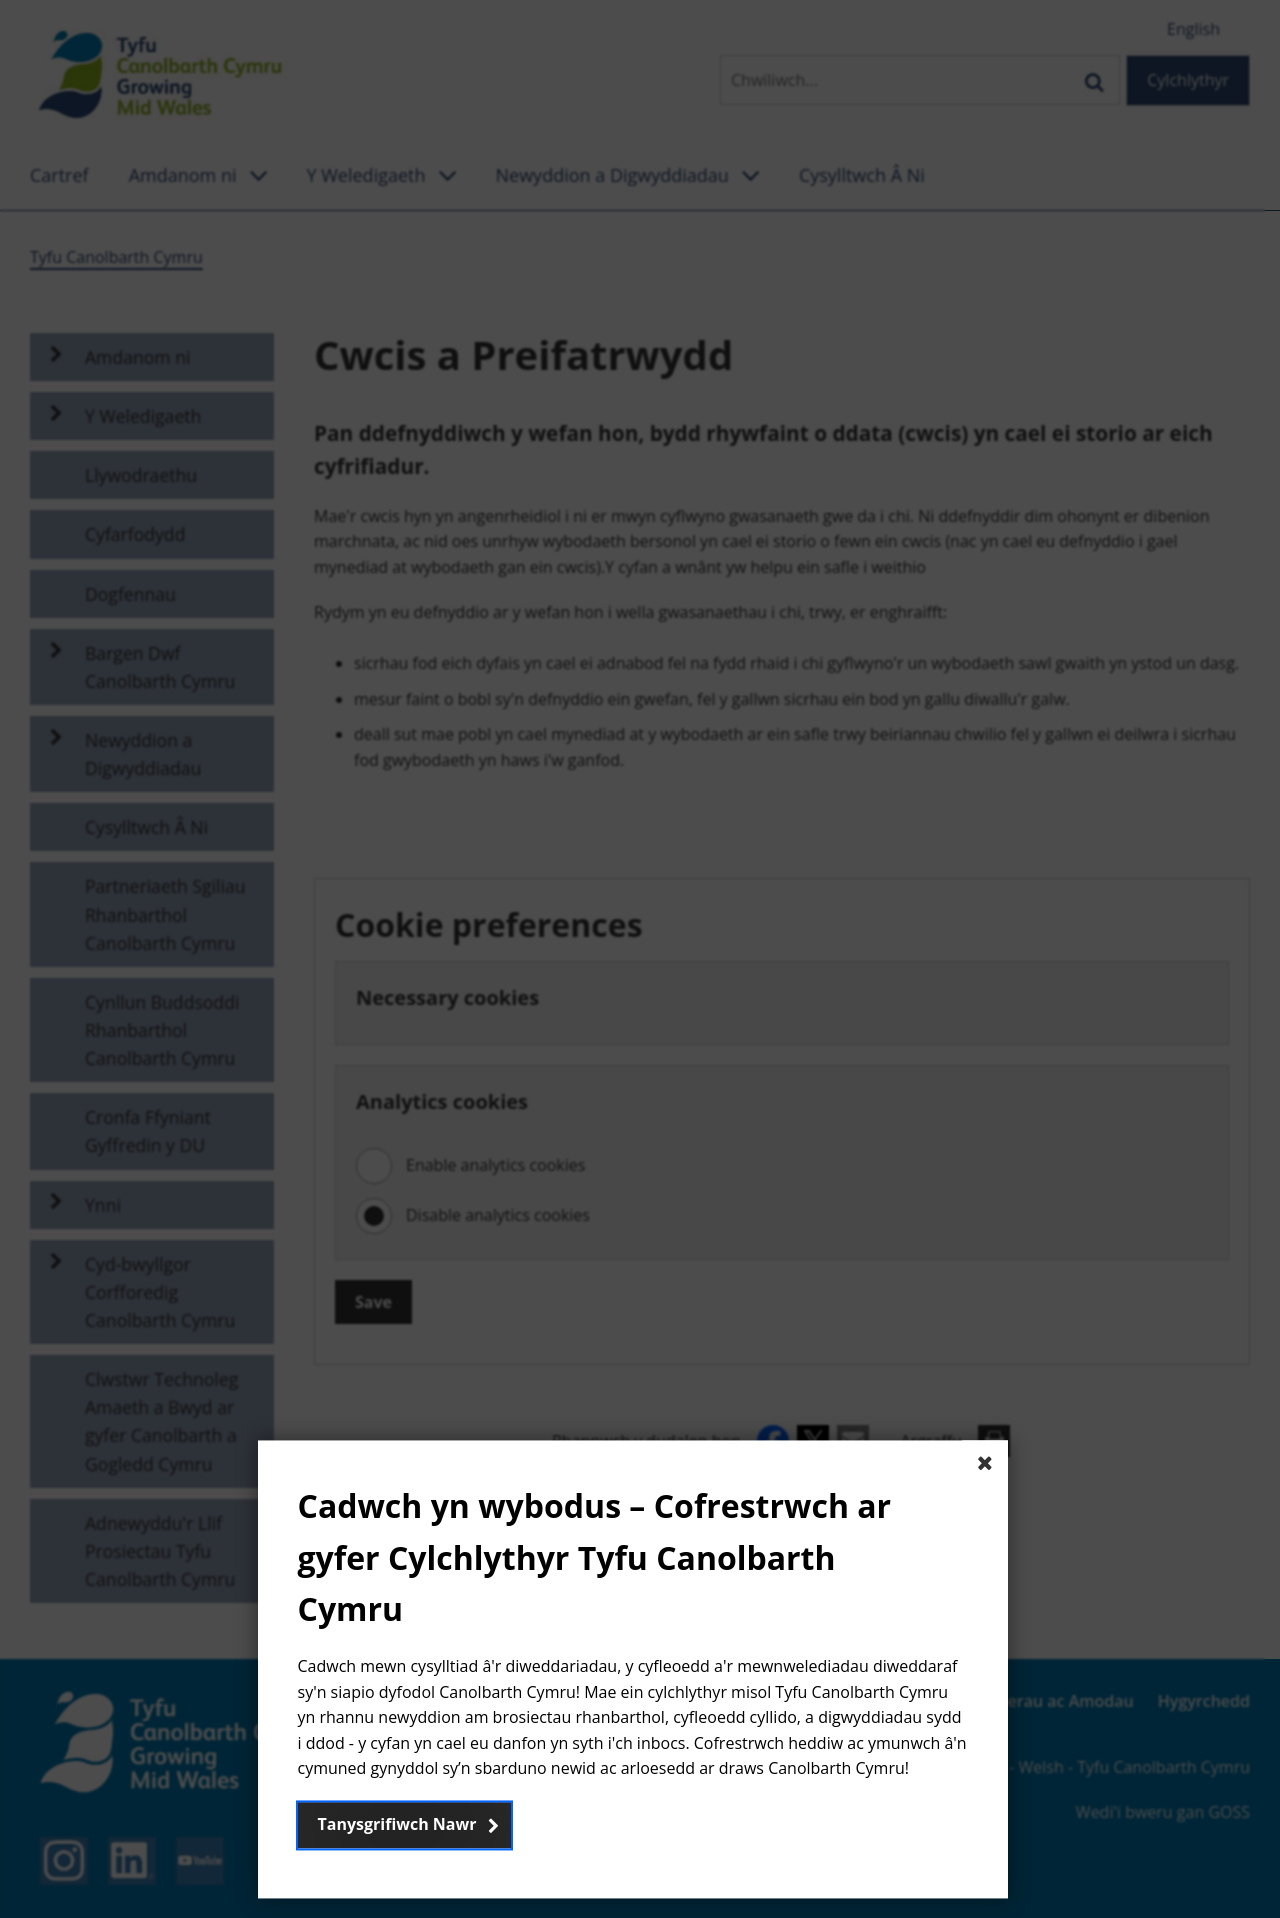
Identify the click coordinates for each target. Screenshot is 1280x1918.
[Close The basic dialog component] (985, 1464)
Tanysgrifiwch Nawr (397, 1824)
